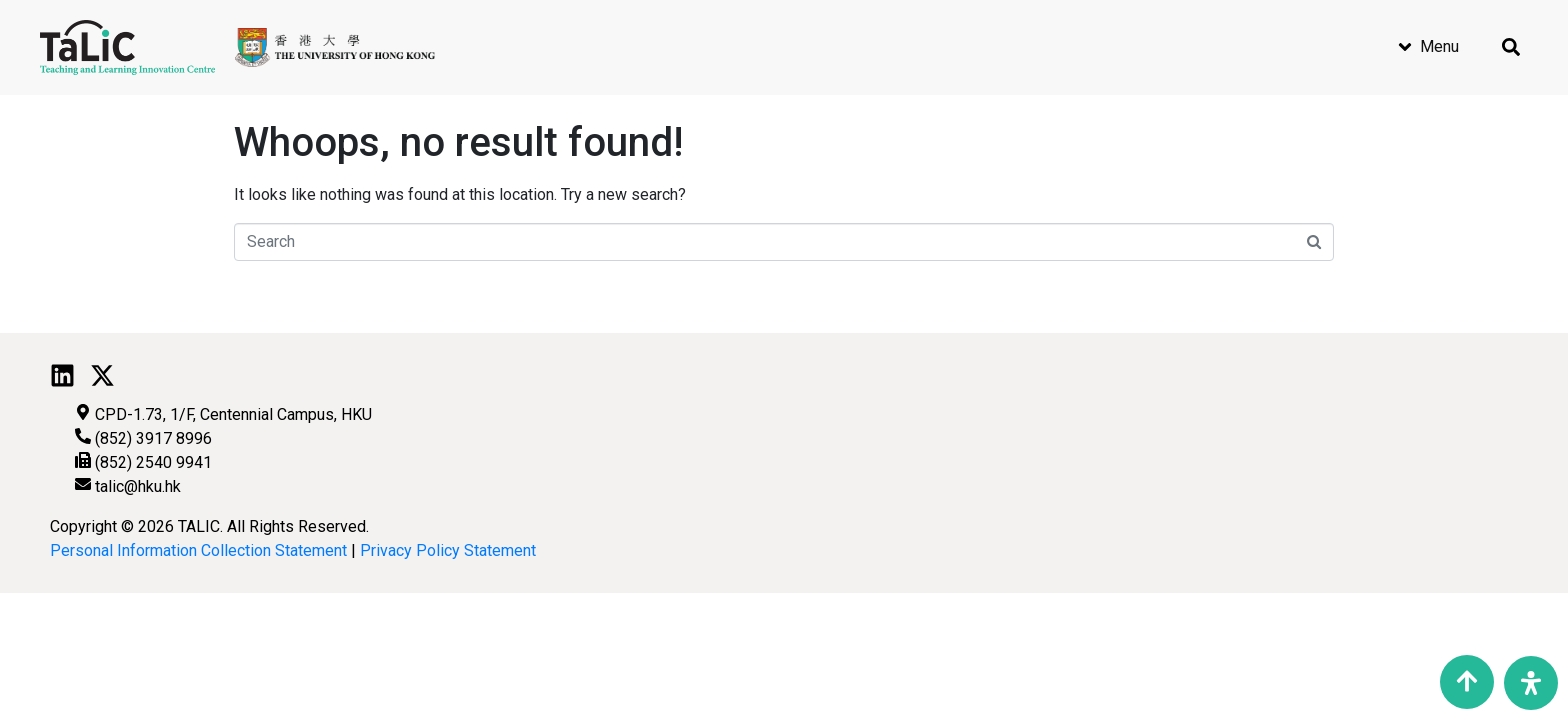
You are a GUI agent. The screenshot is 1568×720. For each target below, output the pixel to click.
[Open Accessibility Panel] (1531, 683)
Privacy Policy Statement (448, 550)
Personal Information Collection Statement (198, 550)
